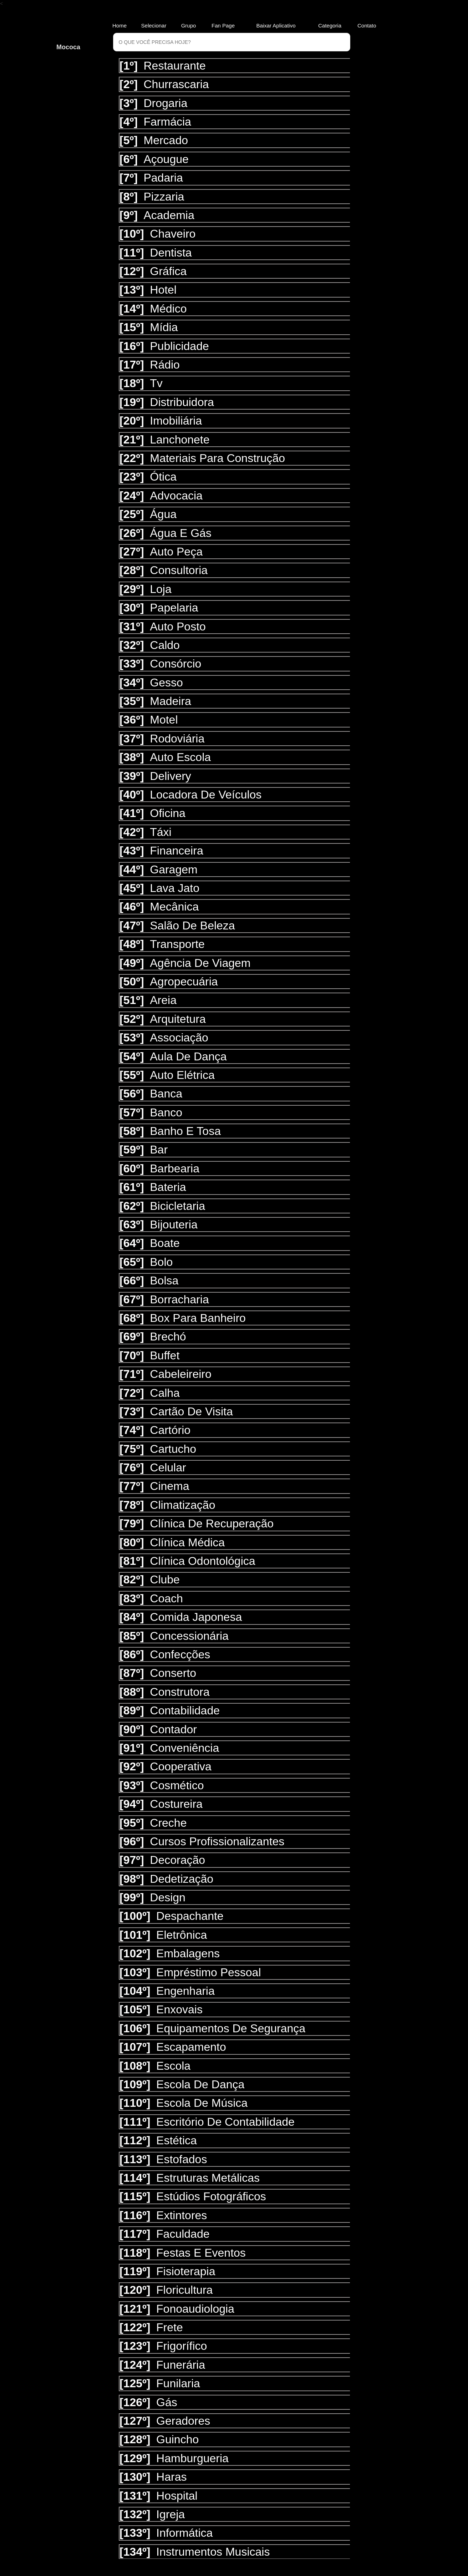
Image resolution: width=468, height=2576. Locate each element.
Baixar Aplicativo (275, 25)
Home (119, 25)
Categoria (329, 25)
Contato (369, 25)
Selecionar (154, 25)
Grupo (188, 25)
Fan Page (223, 25)
